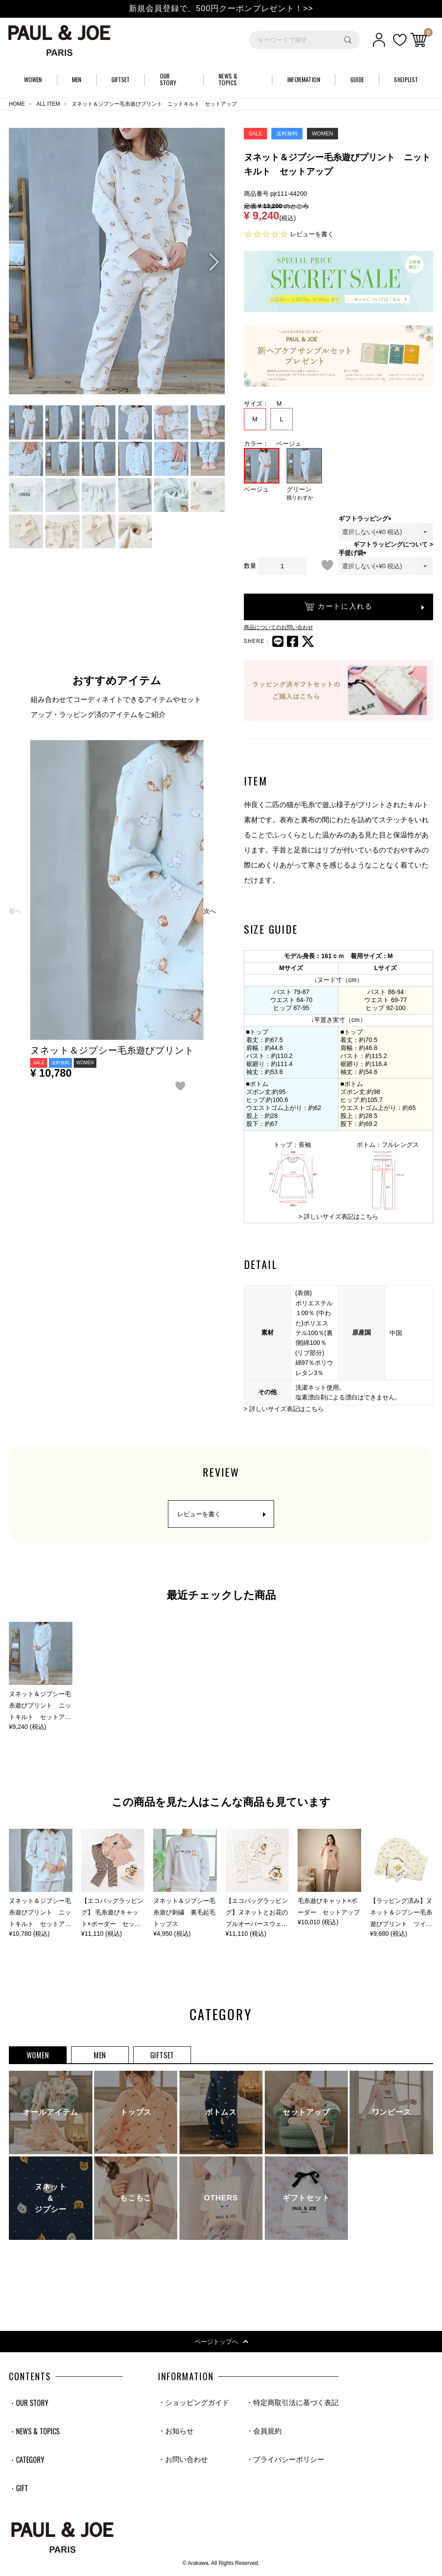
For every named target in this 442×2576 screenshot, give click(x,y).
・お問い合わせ (183, 2459)
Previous (19, 262)
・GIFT (18, 2488)
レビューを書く (312, 234)
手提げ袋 (354, 552)
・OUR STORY (28, 2403)
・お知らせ (176, 2431)
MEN (100, 2055)
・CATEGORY (26, 2459)
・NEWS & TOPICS (34, 2431)
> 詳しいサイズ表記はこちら (338, 1216)
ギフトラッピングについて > (393, 544)
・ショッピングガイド (193, 2402)
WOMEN (38, 2055)
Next (214, 262)
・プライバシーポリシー (285, 2459)
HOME (17, 104)
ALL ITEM (48, 104)
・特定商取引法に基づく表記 (292, 2402)
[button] (15, 911)
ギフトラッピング (366, 518)
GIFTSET (162, 2055)
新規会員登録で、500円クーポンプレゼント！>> (221, 8)
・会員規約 (264, 2431)
